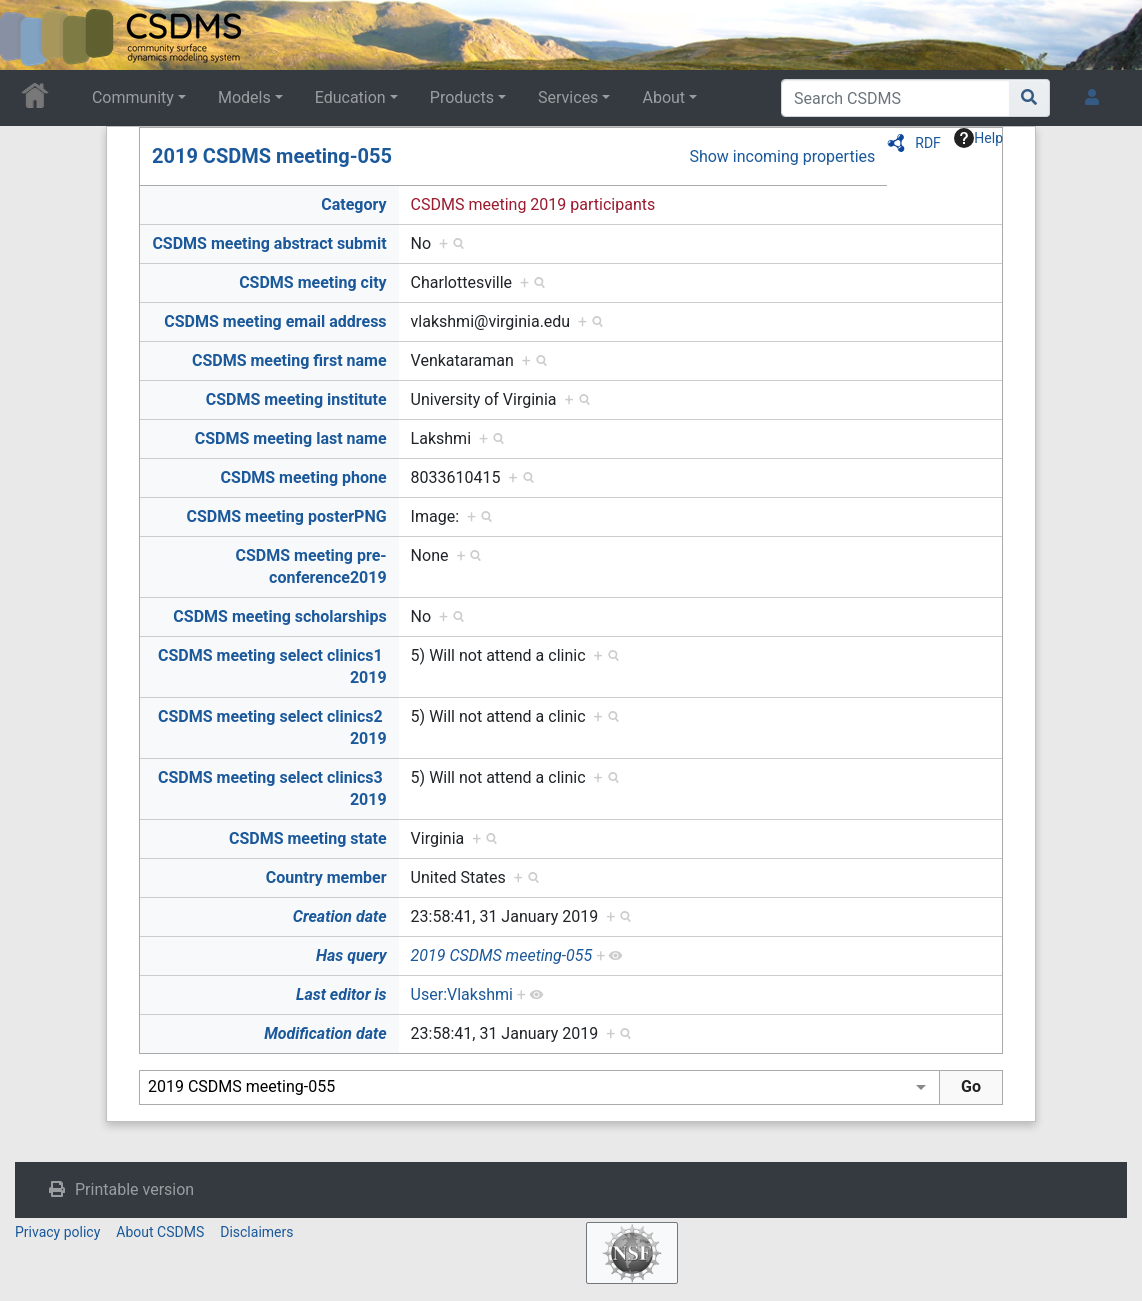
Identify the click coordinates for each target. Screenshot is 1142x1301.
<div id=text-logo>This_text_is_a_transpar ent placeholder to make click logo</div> (32, 35)
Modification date (325, 1033)
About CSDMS (160, 1232)
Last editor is (341, 994)
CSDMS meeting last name (291, 438)
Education (350, 97)
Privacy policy (57, 1232)
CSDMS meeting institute (296, 399)
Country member (326, 877)
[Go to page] (1029, 98)
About (663, 97)
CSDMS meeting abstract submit (269, 243)
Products (462, 97)
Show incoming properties (782, 156)
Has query (351, 955)
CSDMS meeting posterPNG (286, 516)
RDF (928, 143)
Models (244, 97)
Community (133, 97)
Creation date (340, 916)
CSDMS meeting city (312, 282)
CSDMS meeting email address (275, 321)
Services (568, 97)
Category (353, 204)
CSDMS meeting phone (304, 477)
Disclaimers (256, 1232)
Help (978, 138)
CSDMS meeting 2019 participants (533, 204)
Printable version (134, 1189)
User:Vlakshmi (462, 994)
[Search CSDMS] (895, 98)
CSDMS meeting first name (289, 360)
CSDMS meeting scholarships (279, 616)
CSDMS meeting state (308, 838)
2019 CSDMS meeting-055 (272, 156)
